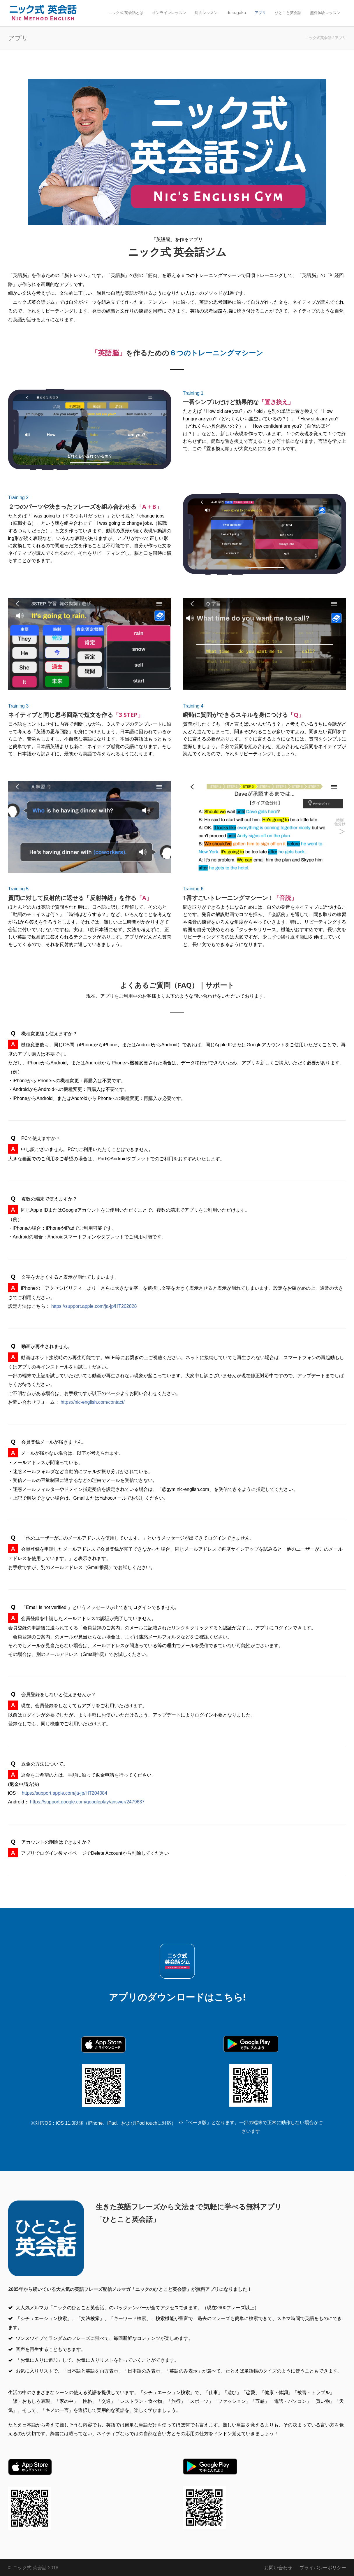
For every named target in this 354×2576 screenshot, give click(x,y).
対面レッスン (206, 12)
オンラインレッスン (169, 12)
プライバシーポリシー (323, 2567)
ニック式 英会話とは (125, 12)
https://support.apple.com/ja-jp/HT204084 (65, 1793)
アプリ (260, 12)
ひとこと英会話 (288, 12)
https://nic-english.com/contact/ (93, 1402)
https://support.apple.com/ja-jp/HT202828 (94, 1306)
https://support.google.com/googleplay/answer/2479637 (87, 1801)
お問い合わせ (278, 2567)
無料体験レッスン (325, 12)
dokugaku (236, 12)
